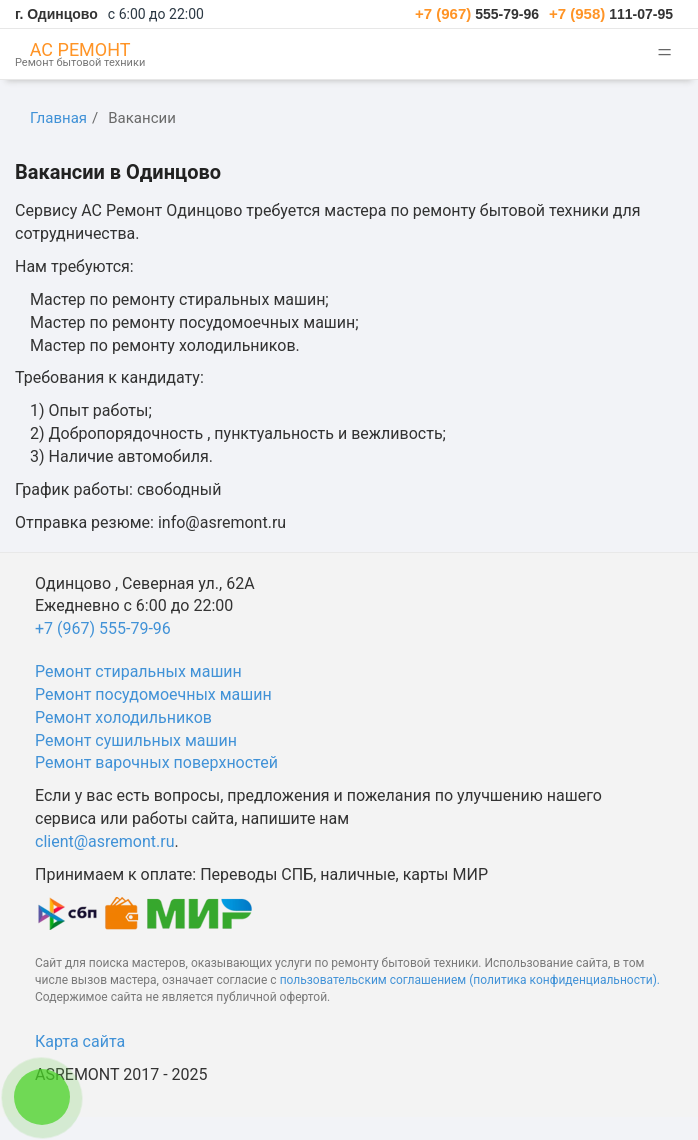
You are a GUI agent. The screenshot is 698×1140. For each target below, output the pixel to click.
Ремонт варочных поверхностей (156, 762)
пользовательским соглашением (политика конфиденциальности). (470, 980)
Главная (58, 118)
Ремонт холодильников (123, 717)
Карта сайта (80, 1041)
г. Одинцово (56, 14)
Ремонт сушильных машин (136, 740)
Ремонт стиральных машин (138, 671)
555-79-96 (477, 14)
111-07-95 (611, 14)
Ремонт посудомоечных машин (153, 694)
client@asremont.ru (104, 841)
